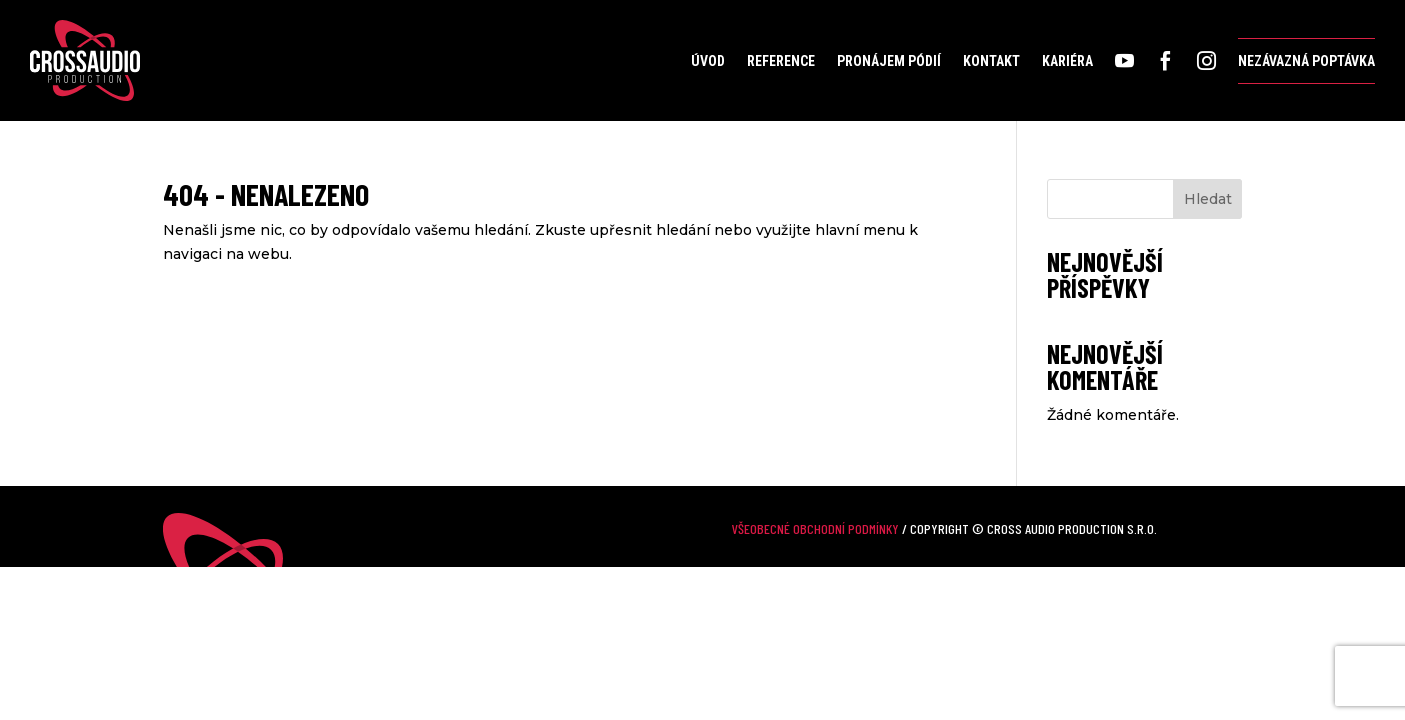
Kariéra (1067, 61)
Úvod (708, 61)
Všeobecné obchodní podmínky (815, 528)
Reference (781, 61)
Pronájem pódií (889, 61)
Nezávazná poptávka (1306, 61)
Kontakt (991, 61)
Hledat (1208, 199)
